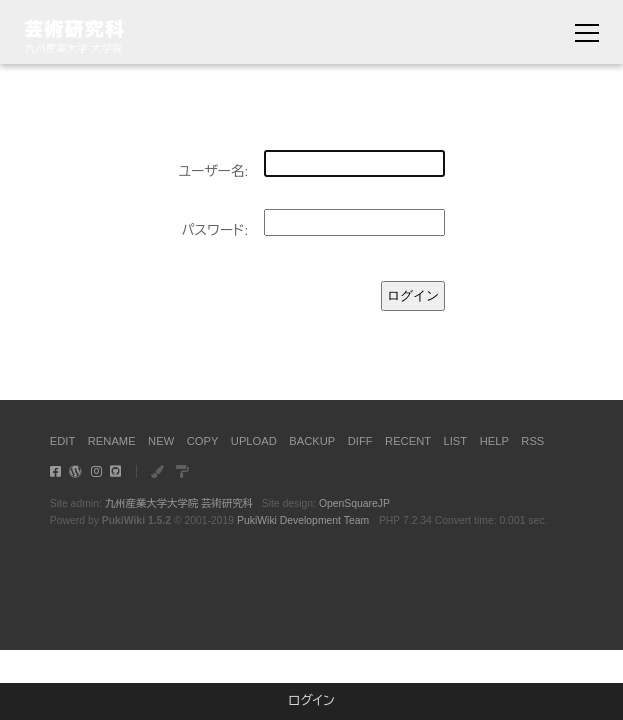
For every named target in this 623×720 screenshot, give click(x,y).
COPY (203, 441)
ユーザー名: (213, 171)
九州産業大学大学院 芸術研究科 (179, 503)
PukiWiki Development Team (303, 520)
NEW (161, 441)
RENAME (112, 441)
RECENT (408, 441)
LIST (456, 441)
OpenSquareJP (354, 503)
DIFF (360, 441)
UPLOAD (254, 441)
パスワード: (214, 230)
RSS (532, 441)
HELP (494, 441)
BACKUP (312, 441)
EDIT (62, 441)
